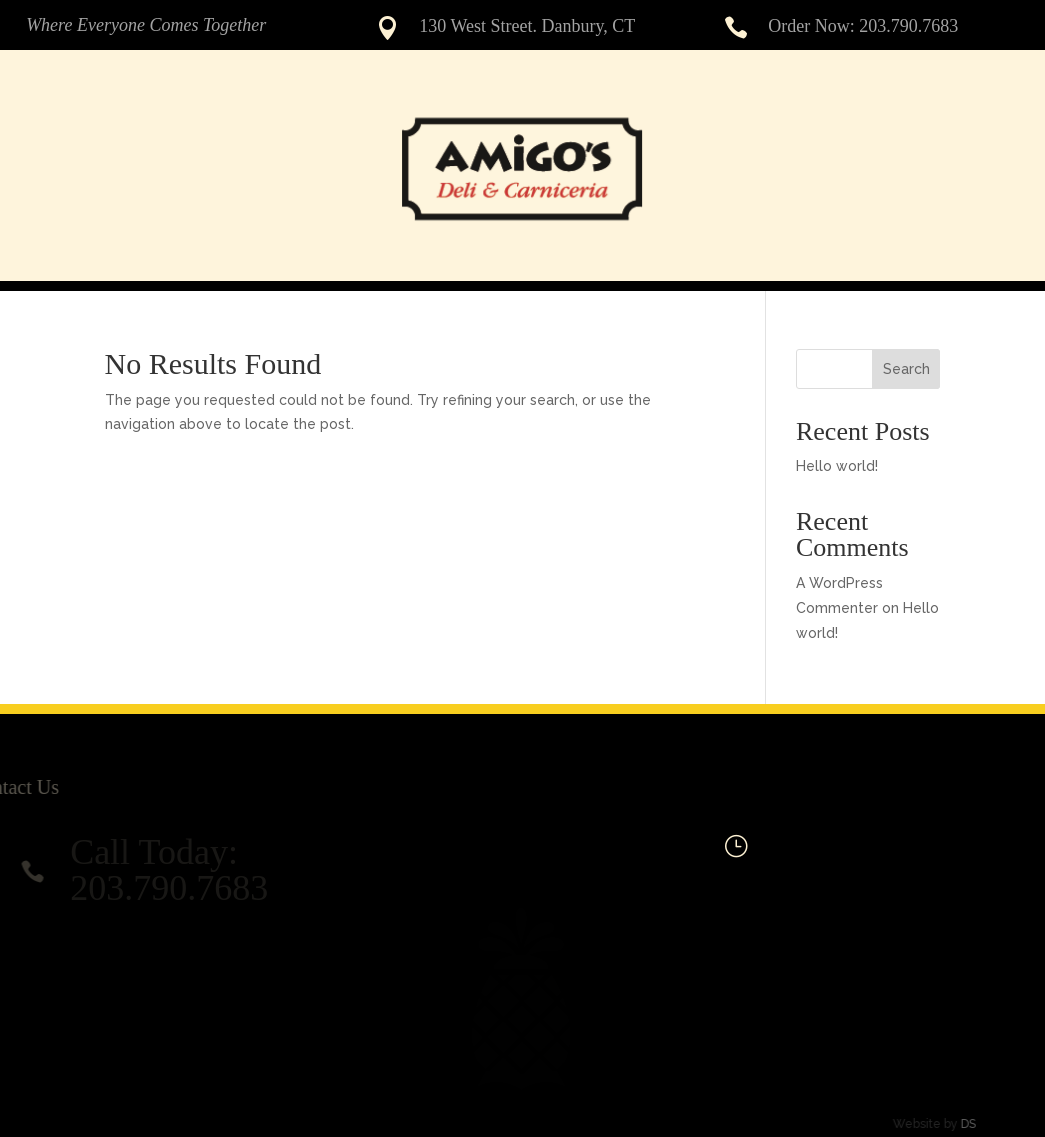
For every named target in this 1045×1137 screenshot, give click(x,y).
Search (906, 369)
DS (943, 1124)
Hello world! (837, 466)
